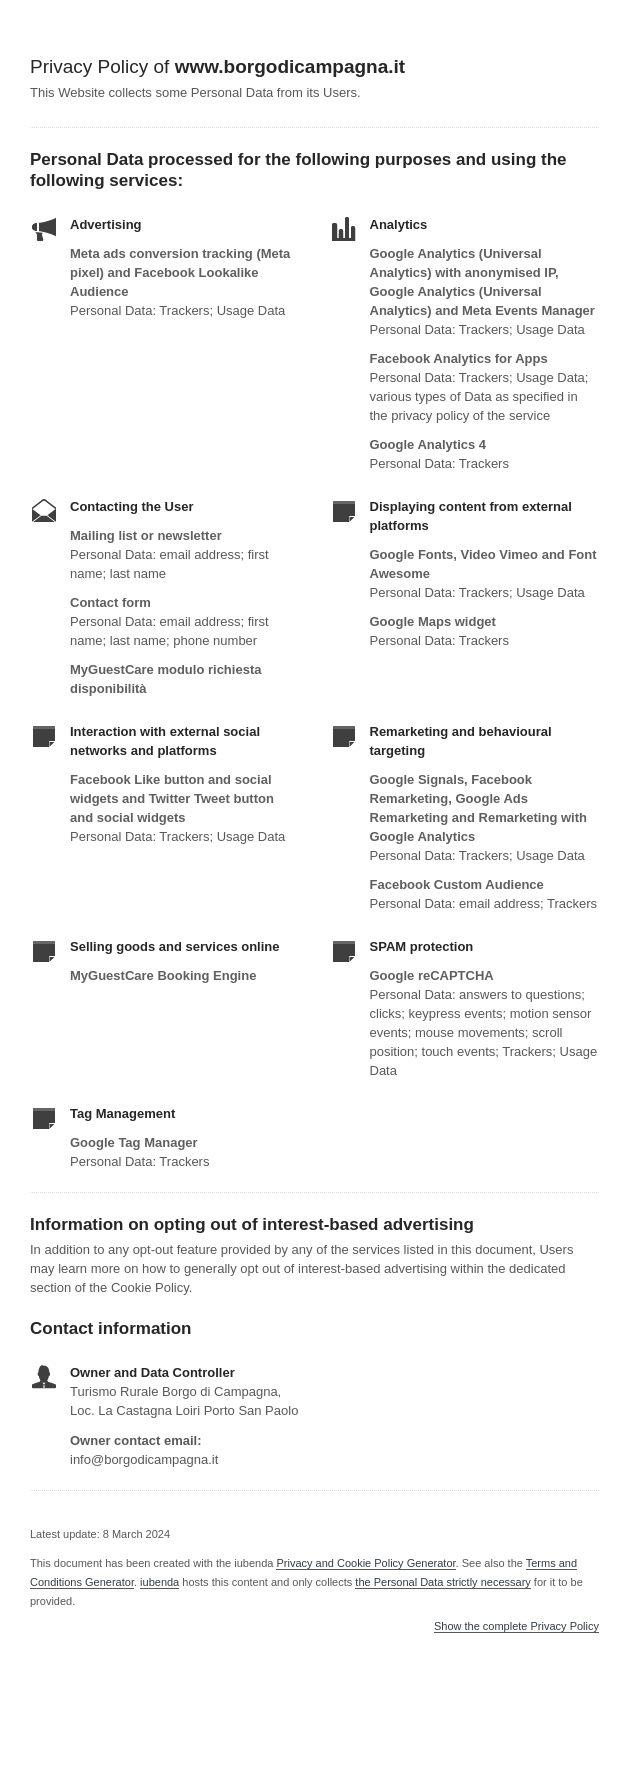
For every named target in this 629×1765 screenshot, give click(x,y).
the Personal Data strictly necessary (442, 1582)
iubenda (159, 1582)
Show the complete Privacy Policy (516, 1626)
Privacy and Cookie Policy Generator (365, 1563)
